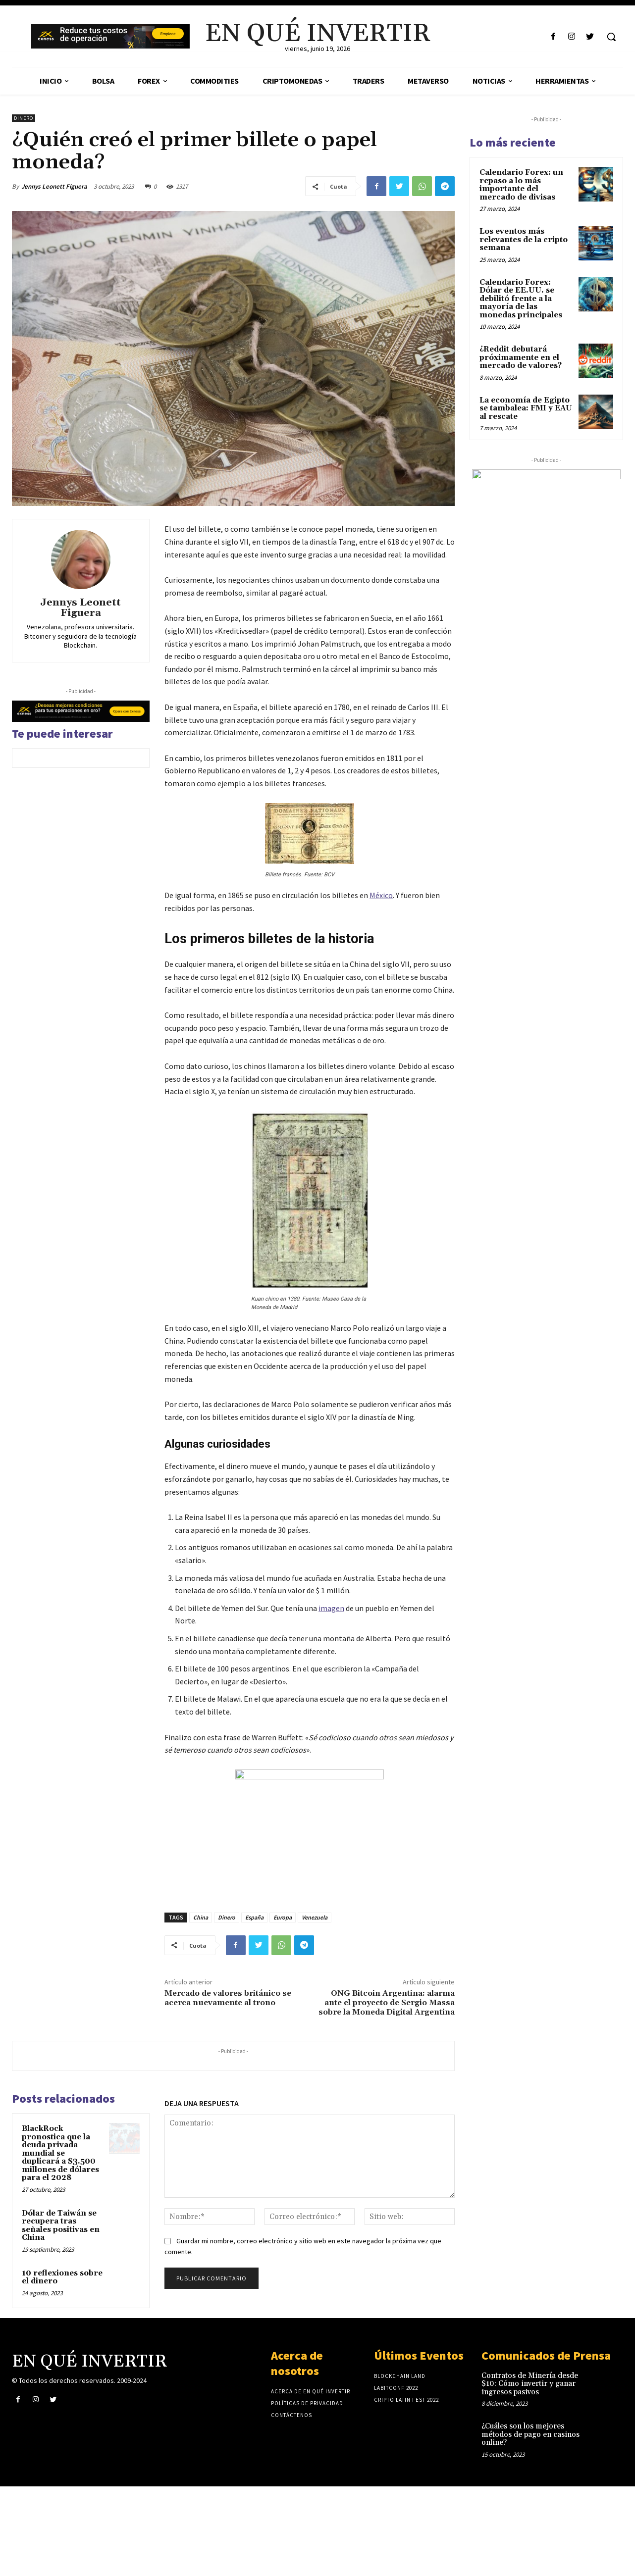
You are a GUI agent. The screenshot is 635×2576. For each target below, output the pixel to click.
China (200, 1917)
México (381, 895)
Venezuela (314, 1917)
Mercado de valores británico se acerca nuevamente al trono (227, 1998)
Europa (282, 1917)
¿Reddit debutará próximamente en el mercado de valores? (520, 357)
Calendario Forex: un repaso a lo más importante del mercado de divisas (521, 185)
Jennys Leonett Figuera (54, 186)
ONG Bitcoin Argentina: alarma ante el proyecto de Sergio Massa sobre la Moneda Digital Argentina (386, 2002)
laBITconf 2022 (396, 2387)
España (254, 1917)
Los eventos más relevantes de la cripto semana (523, 240)
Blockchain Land (399, 2376)
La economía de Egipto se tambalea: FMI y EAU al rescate (525, 408)
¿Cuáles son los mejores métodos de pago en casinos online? (530, 2434)
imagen (331, 1608)
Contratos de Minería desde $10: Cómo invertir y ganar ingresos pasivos (529, 2384)
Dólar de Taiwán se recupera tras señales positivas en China (61, 2226)
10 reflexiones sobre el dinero (62, 2277)
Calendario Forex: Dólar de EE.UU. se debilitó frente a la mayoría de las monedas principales (520, 299)
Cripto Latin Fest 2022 (406, 2399)
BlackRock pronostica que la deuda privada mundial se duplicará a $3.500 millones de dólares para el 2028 (60, 2153)
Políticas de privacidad (307, 2403)
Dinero (23, 118)
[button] (611, 37)
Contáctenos (291, 2415)
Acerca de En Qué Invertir (310, 2391)
